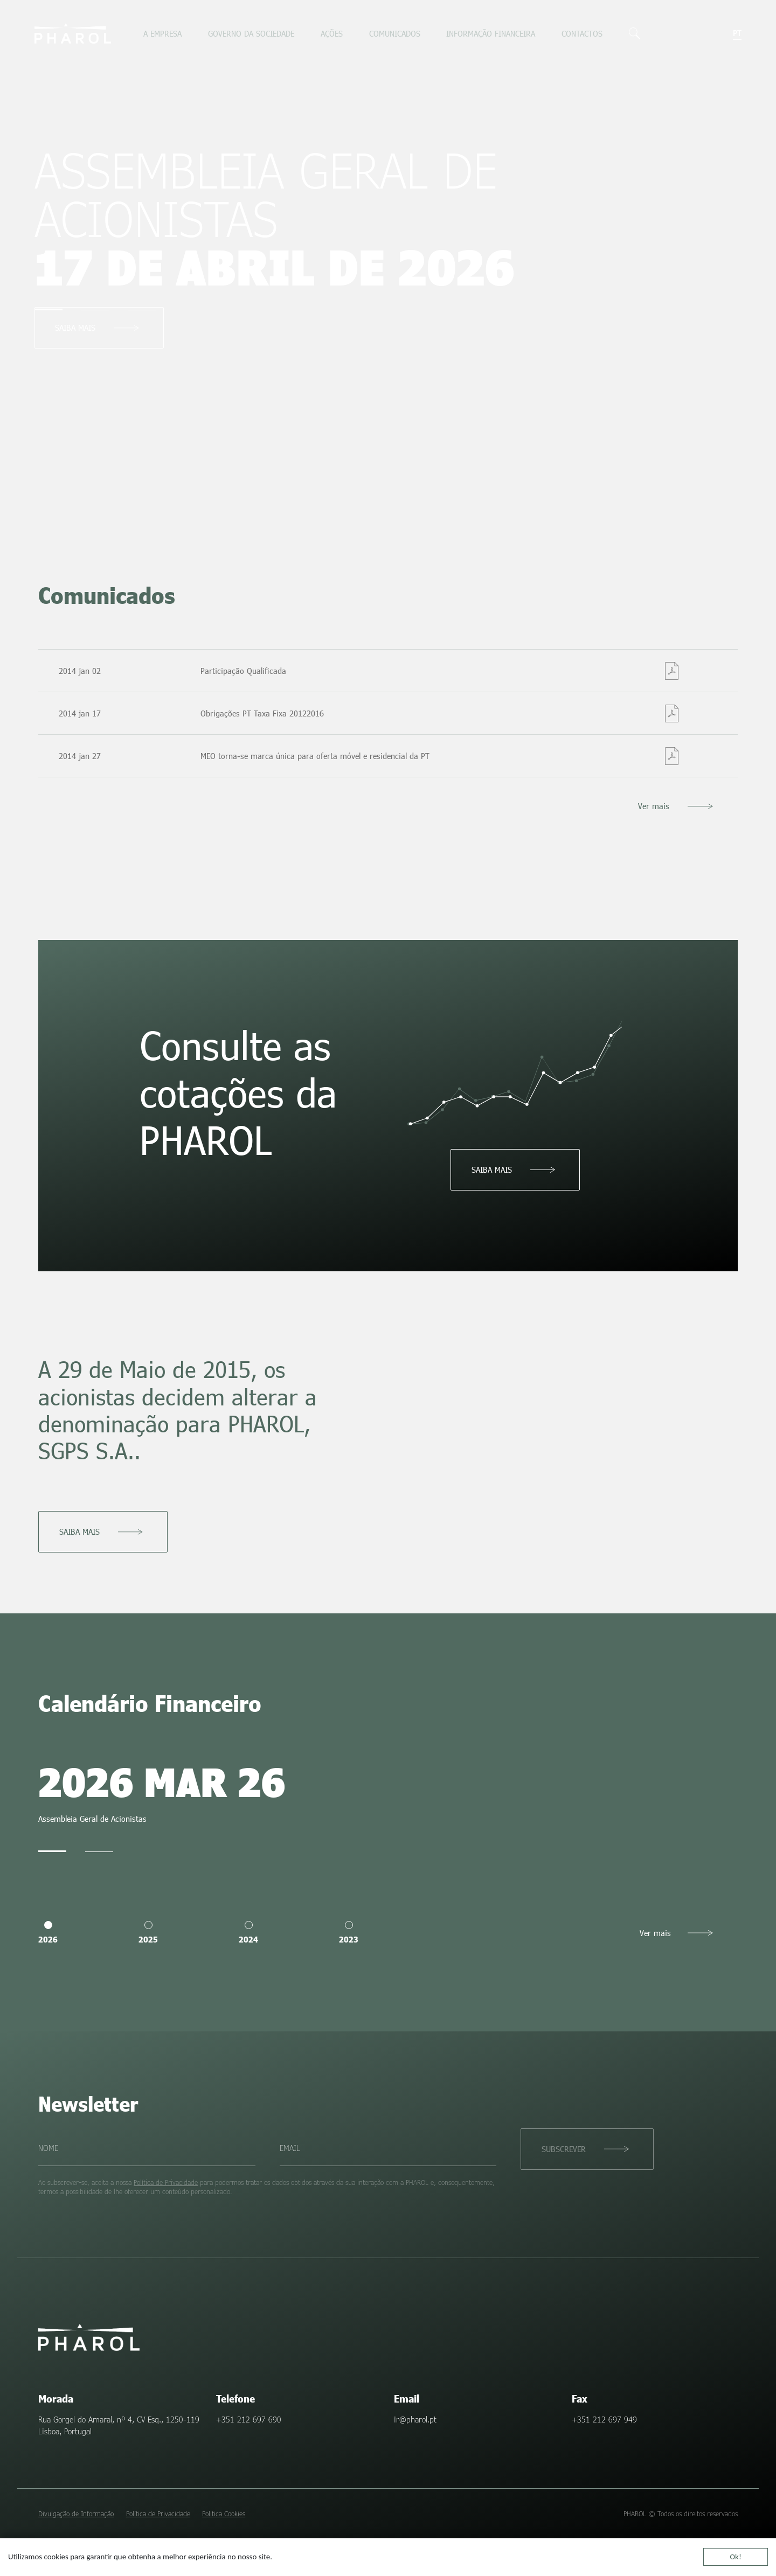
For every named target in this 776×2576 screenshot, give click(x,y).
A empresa (162, 33)
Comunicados (394, 33)
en (724, 33)
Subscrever (564, 2149)
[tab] (48, 309)
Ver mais (653, 806)
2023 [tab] (348, 1932)
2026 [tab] (48, 1932)
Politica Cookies (223, 2513)
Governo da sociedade (251, 33)
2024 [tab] (248, 1932)
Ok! (736, 2556)
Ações (332, 33)
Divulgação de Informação (76, 2513)
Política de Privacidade (166, 2182)
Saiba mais (75, 327)
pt (737, 33)
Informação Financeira (490, 33)
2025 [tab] (148, 1932)
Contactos (582, 33)
